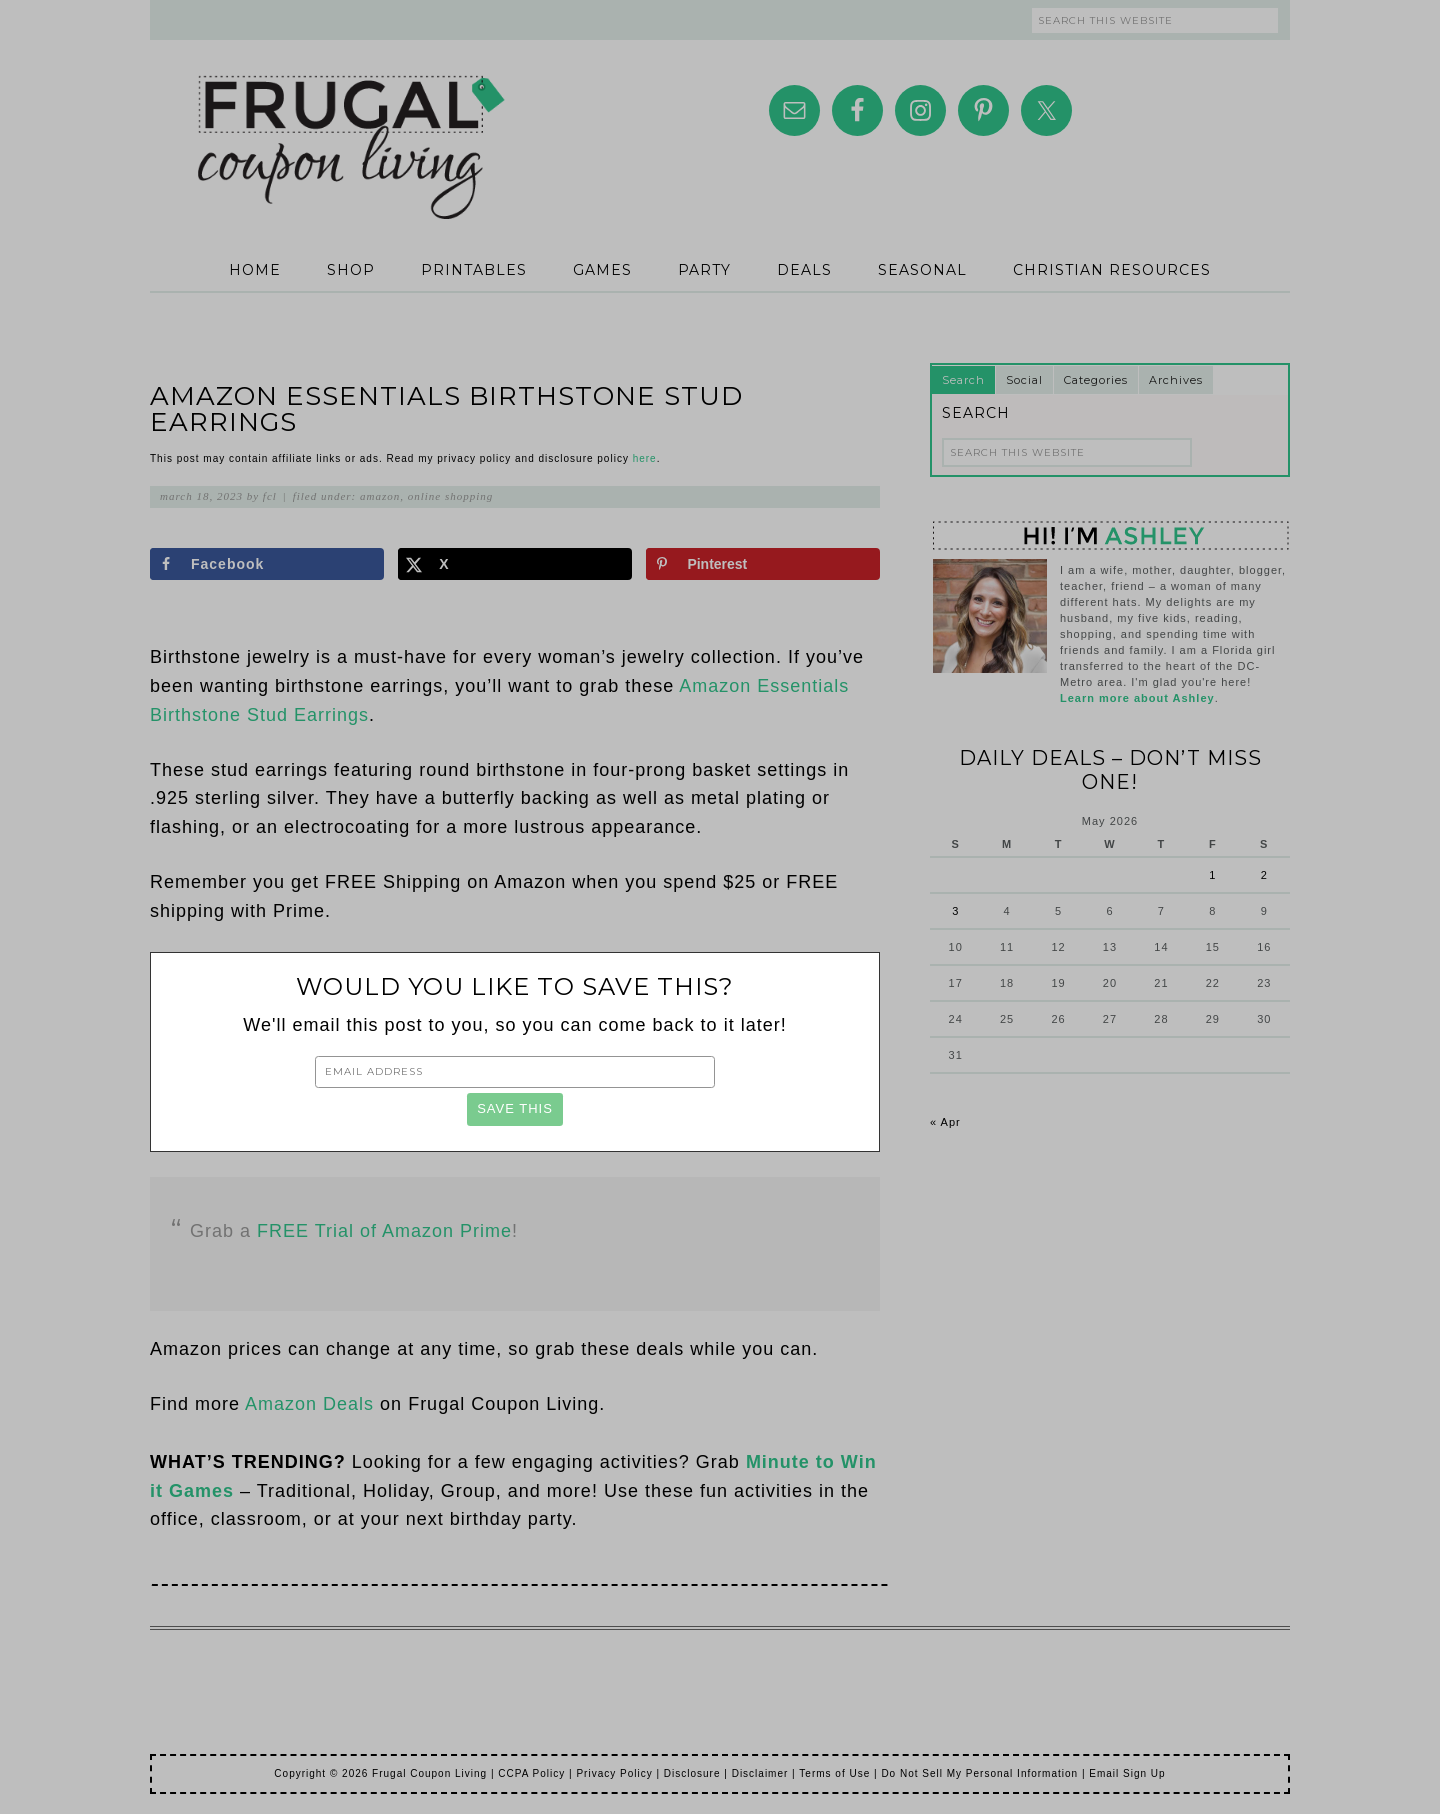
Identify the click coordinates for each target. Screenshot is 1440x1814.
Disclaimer (760, 1773)
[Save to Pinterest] (763, 564)
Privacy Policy (614, 1773)
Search (963, 380)
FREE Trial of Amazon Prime (384, 1231)
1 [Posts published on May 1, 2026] (1212, 875)
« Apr (945, 1122)
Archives (1176, 380)
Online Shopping (451, 496)
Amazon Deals (309, 1404)
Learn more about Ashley (1137, 698)
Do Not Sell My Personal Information (979, 1773)
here (645, 458)
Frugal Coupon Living (350, 122)
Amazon (380, 496)
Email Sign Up (1127, 1773)
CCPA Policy (531, 1773)
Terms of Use (834, 1773)
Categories (1096, 380)
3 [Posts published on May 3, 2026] (955, 911)
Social (1024, 380)
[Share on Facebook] (267, 564)
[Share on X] (515, 564)
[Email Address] (515, 1072)
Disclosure (692, 1773)
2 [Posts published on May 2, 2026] (1264, 875)
